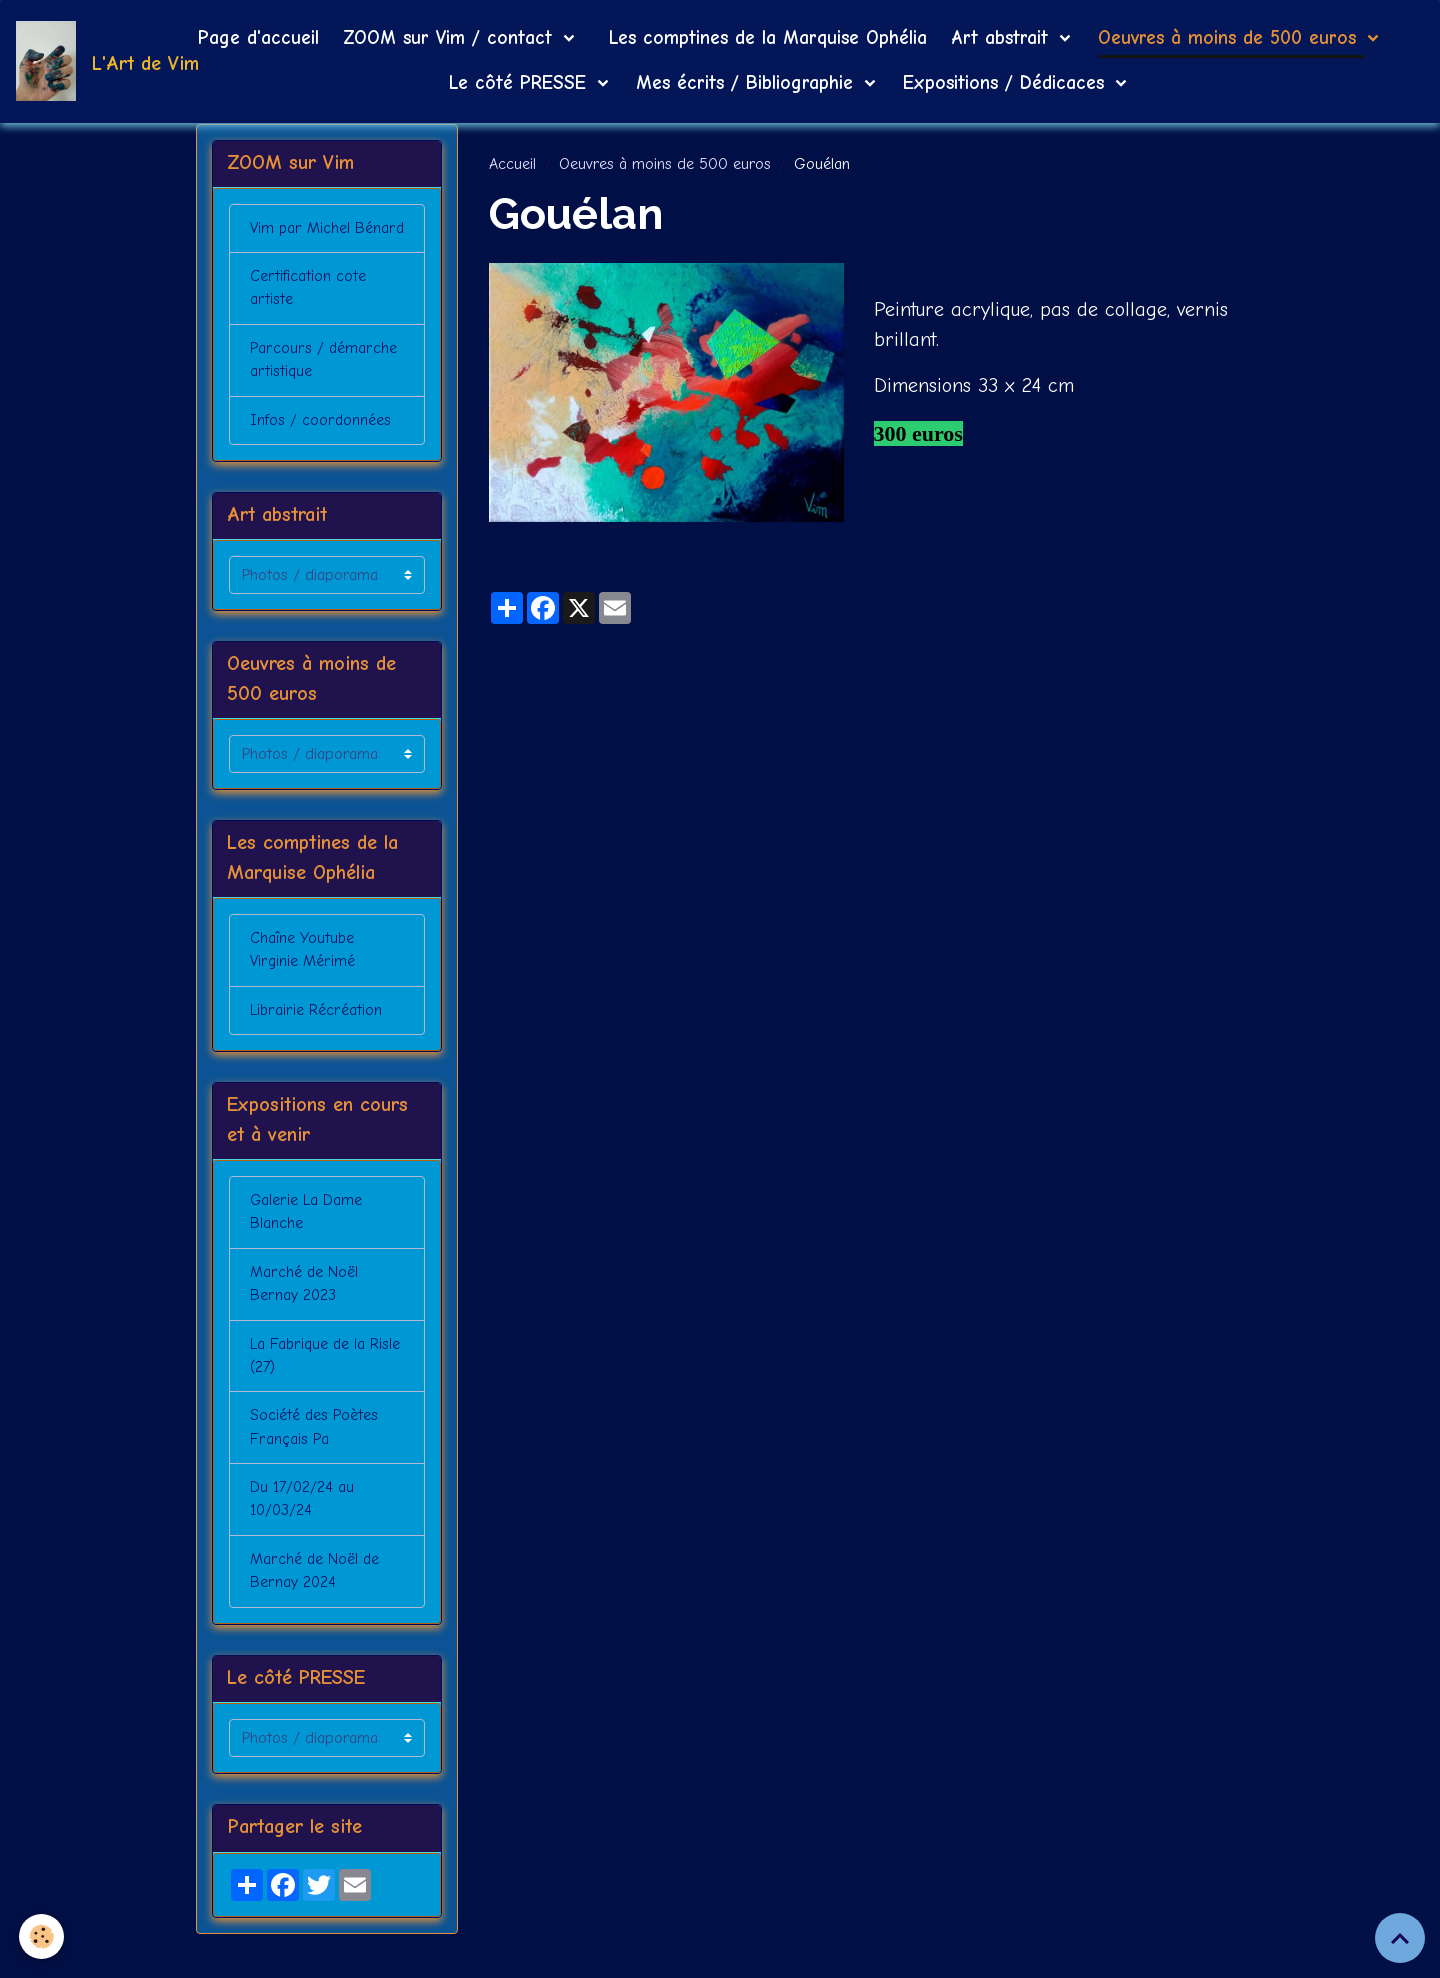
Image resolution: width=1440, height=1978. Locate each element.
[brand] (81, 61)
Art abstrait (1003, 38)
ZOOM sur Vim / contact (451, 38)
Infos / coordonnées (320, 449)
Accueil (512, 164)
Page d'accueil (258, 38)
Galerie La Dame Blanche (306, 1248)
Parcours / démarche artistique (322, 388)
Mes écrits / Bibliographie (748, 83)
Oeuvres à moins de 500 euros (1230, 38)
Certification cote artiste (307, 315)
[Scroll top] (1400, 1938)
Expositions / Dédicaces (1007, 83)
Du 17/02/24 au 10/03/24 (303, 1540)
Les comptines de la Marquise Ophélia (764, 38)
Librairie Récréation (315, 1044)
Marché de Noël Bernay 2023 (304, 1321)
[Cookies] (42, 1936)
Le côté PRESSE (521, 83)
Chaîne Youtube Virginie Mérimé (303, 983)
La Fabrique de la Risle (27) (326, 1394)
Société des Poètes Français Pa (314, 1467)
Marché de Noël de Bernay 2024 (315, 1613)
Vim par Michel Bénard (300, 242)
